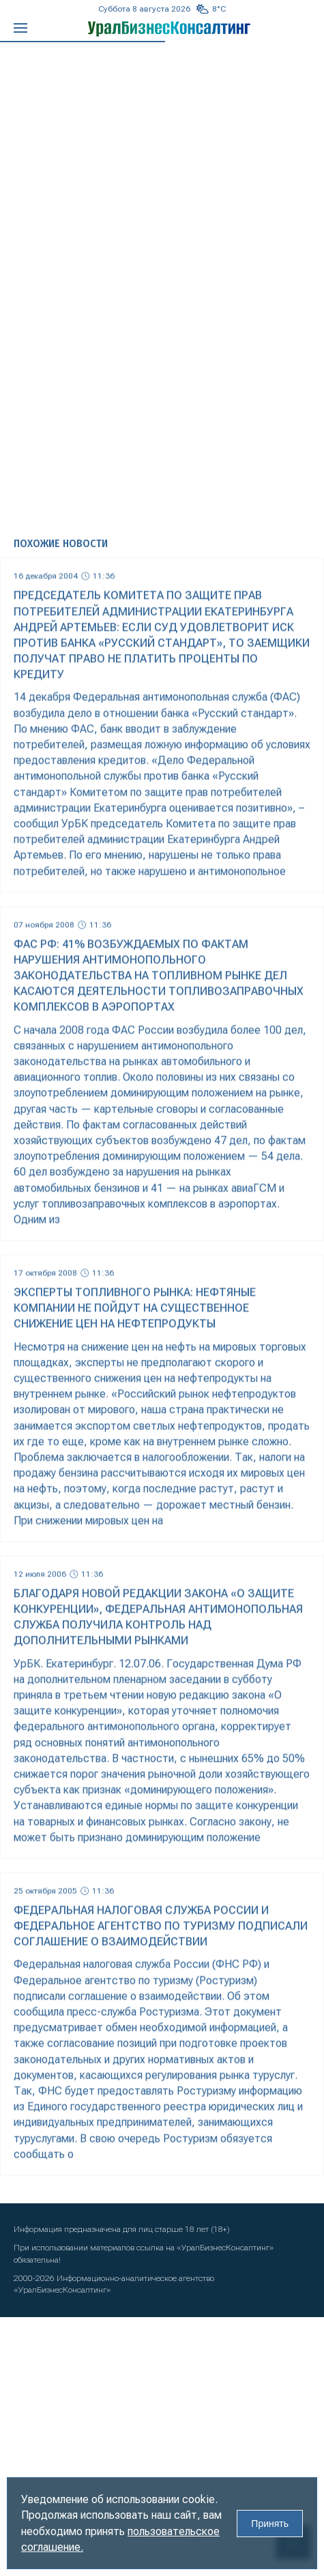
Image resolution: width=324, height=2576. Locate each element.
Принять (270, 2523)
